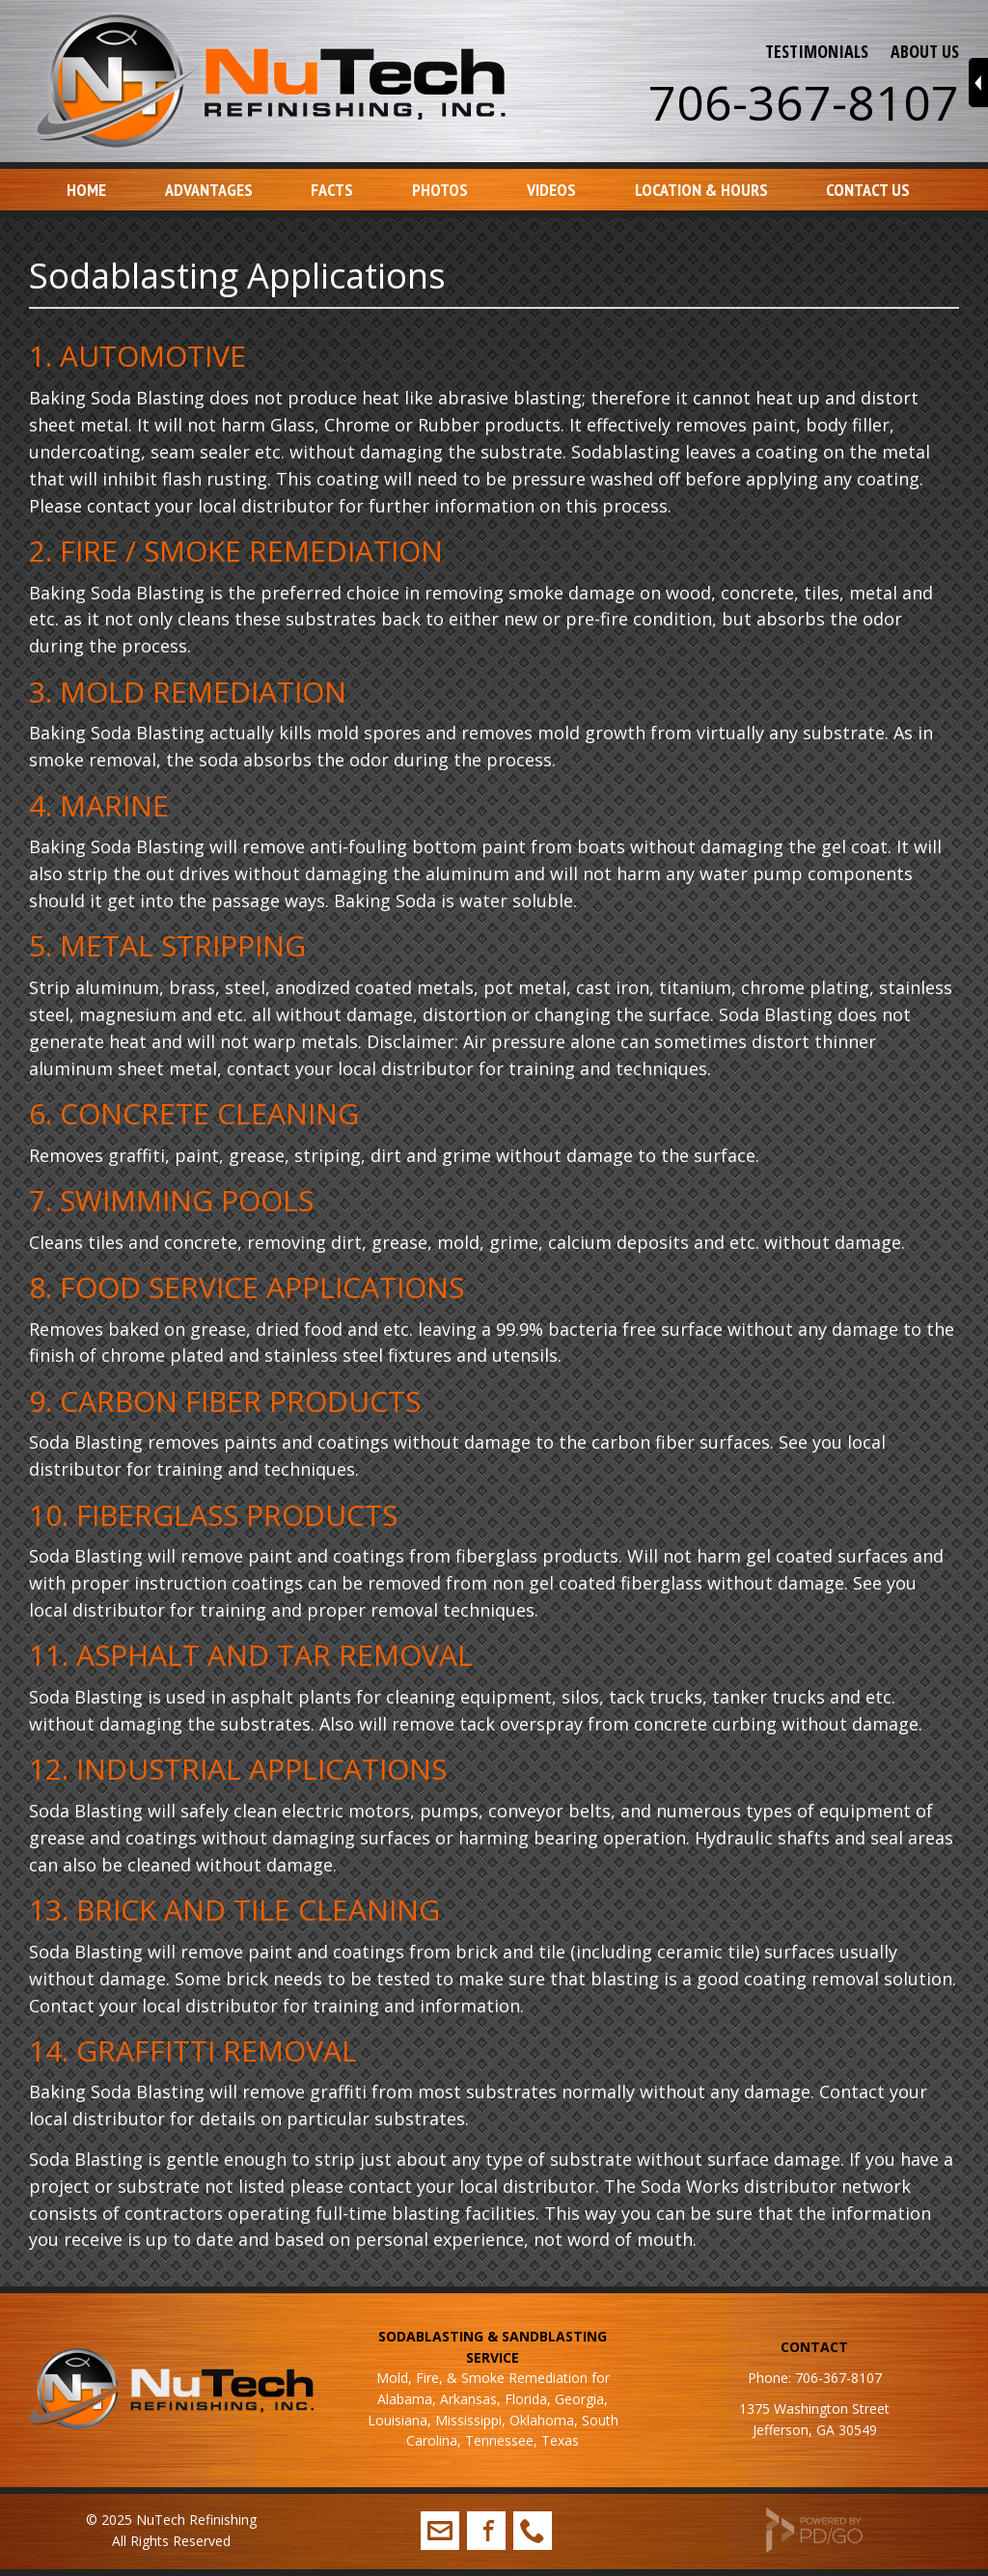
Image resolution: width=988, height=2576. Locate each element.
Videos (551, 190)
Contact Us (868, 190)
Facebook (486, 2530)
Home (86, 190)
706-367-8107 (803, 102)
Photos (440, 190)
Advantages (209, 190)
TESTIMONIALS (816, 51)
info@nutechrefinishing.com (440, 2530)
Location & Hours (701, 190)
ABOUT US (925, 51)
